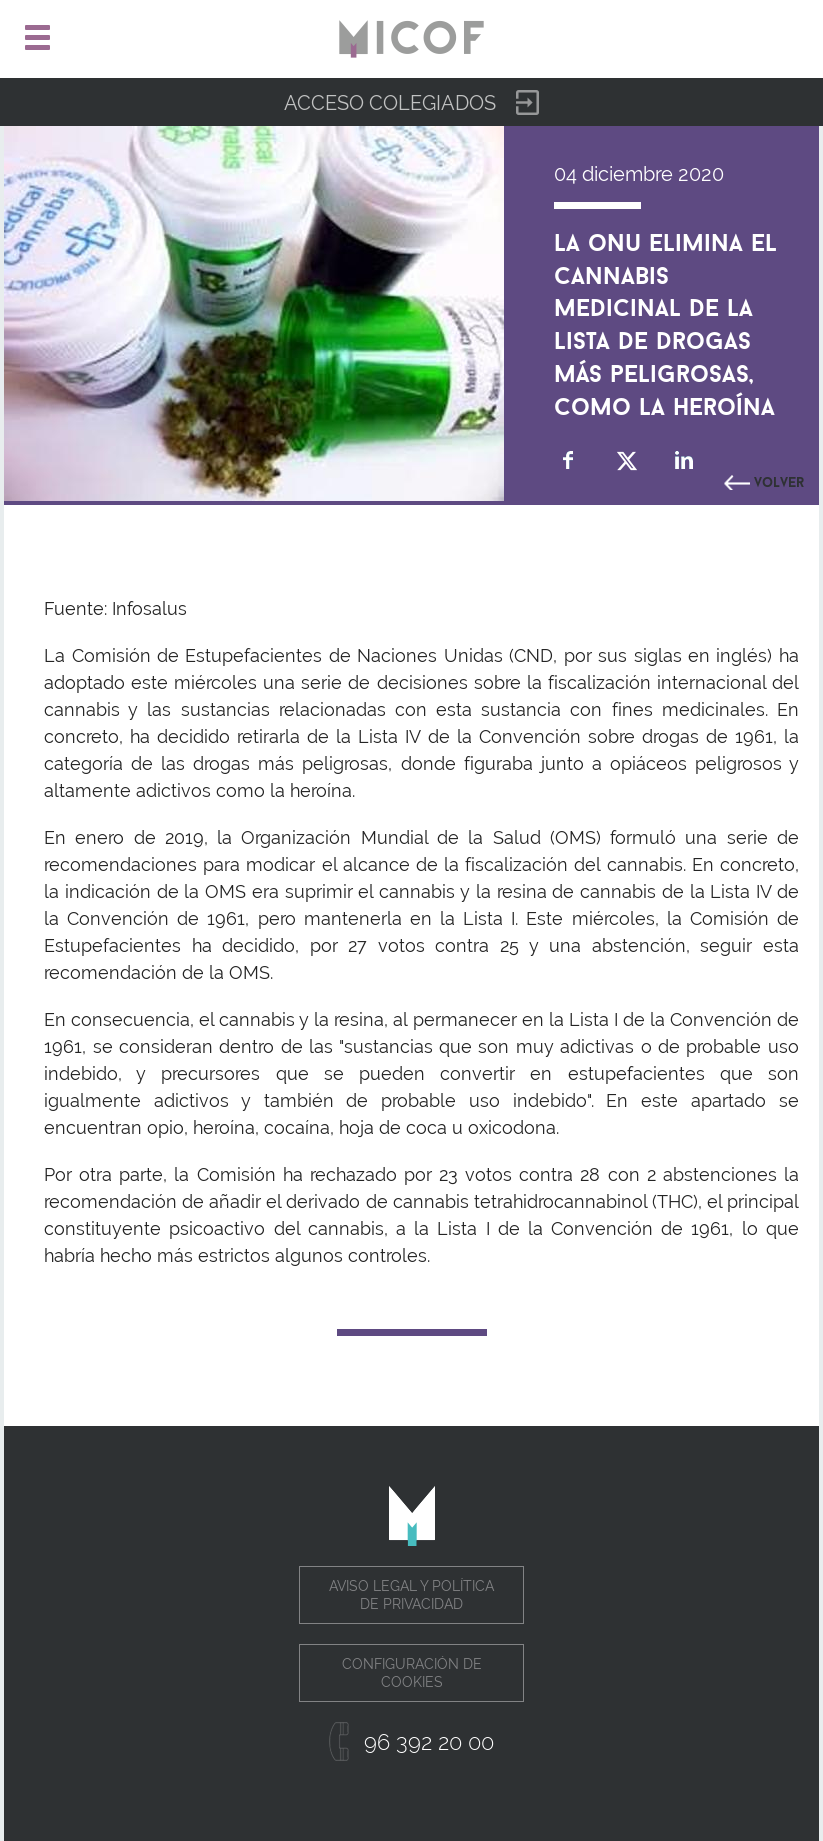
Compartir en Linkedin (684, 460)
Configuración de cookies (412, 1673)
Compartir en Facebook (568, 460)
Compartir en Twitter (626, 460)
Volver (779, 480)
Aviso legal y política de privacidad (411, 1595)
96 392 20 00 (429, 1742)
